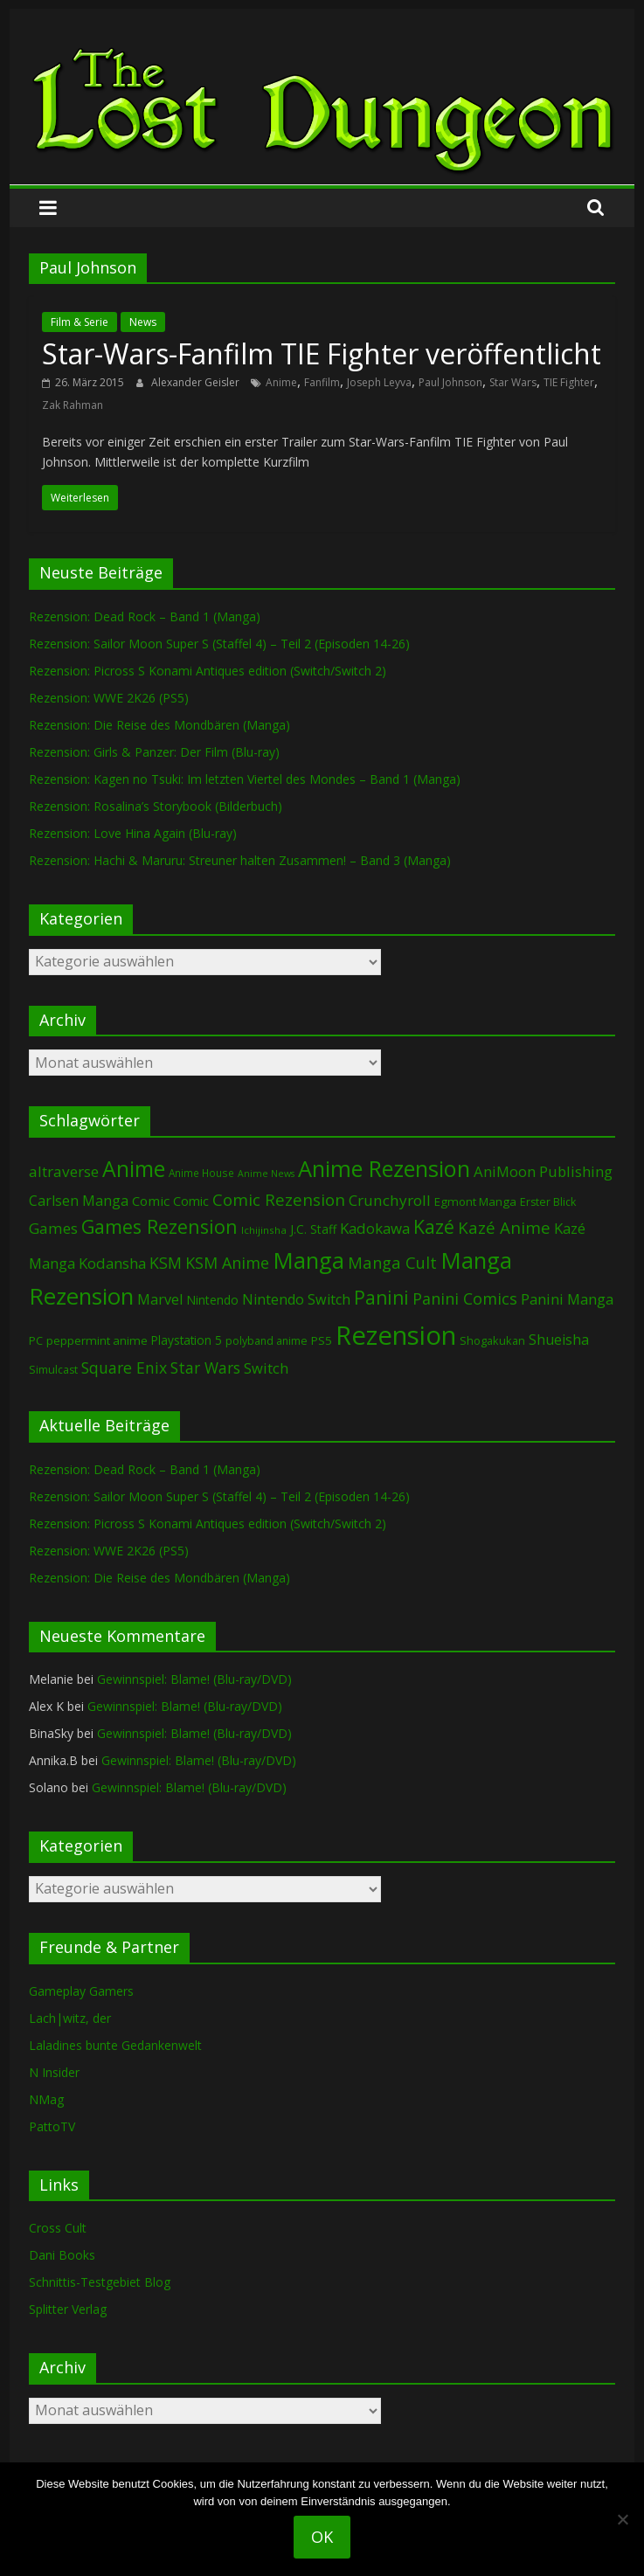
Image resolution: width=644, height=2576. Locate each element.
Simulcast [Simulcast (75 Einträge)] (53, 1369)
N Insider (54, 2072)
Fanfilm (322, 382)
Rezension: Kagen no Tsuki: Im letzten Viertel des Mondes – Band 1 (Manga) (244, 779)
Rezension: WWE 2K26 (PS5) (109, 697)
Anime (281, 382)
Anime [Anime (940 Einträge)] (133, 1168)
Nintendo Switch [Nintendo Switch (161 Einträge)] (296, 1299)
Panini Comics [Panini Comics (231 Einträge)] (464, 1298)
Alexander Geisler (196, 382)
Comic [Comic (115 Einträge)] (191, 1201)
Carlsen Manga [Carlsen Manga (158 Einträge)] (78, 1200)
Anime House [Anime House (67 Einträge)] (201, 1173)
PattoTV (52, 2126)
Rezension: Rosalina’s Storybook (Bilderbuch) (155, 806)
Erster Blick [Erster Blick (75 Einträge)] (548, 1202)
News (142, 322)
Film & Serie (79, 322)
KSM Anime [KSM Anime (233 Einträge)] (227, 1262)
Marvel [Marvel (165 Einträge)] (160, 1299)
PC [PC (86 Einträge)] (36, 1340)
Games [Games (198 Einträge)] (53, 1228)
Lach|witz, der (70, 2018)
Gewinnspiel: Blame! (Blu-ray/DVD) (194, 1679)
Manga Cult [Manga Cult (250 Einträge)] (392, 1262)
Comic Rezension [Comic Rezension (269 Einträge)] (278, 1199)
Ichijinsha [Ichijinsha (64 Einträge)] (264, 1229)
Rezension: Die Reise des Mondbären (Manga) (159, 725)
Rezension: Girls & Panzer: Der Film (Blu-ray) (154, 752)
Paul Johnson (450, 382)
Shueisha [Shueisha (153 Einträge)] (559, 1339)
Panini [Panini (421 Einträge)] (381, 1297)
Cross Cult (58, 2227)
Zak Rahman (72, 405)
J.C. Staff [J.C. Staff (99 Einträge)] (313, 1229)
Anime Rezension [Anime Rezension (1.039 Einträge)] (384, 1168)
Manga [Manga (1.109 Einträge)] (308, 1260)
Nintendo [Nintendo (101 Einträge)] (212, 1299)
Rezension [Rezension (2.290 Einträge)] (396, 1335)
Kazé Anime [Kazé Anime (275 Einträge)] (504, 1227)
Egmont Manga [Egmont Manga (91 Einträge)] (475, 1201)
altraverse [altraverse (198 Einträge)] (64, 1171)
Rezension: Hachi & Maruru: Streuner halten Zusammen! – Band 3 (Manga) (240, 860)
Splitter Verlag (68, 2309)
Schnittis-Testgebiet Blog (99, 2282)
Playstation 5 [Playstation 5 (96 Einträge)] (186, 1340)
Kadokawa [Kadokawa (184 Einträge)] (375, 1228)
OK (322, 2536)
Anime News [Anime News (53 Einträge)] (266, 1173)
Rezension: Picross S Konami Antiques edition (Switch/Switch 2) (207, 670)
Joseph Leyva (379, 382)
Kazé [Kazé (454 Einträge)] (433, 1226)
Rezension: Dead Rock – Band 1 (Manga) (144, 616)
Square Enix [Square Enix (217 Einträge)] (124, 1367)
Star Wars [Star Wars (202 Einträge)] (205, 1368)
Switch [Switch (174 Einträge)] (266, 1368)
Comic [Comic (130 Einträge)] (151, 1200)
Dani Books (62, 2255)
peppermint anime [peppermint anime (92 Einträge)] (97, 1340)
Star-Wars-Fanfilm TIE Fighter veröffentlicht (321, 353)
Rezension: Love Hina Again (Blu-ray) (133, 833)
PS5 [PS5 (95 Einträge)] (321, 1340)
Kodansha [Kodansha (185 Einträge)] (112, 1263)
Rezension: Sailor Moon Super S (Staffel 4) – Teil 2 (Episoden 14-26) (219, 643)
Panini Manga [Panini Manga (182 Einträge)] (567, 1299)
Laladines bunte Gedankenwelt (115, 2045)
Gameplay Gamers (81, 1991)
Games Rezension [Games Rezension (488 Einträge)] (159, 1226)
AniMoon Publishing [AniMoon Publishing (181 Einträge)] (543, 1171)
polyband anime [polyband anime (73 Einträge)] (266, 1340)
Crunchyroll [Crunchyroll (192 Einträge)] (390, 1200)
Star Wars (513, 382)
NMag (46, 2099)
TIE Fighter (569, 382)
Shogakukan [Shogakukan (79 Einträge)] (492, 1340)
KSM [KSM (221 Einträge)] (165, 1262)
